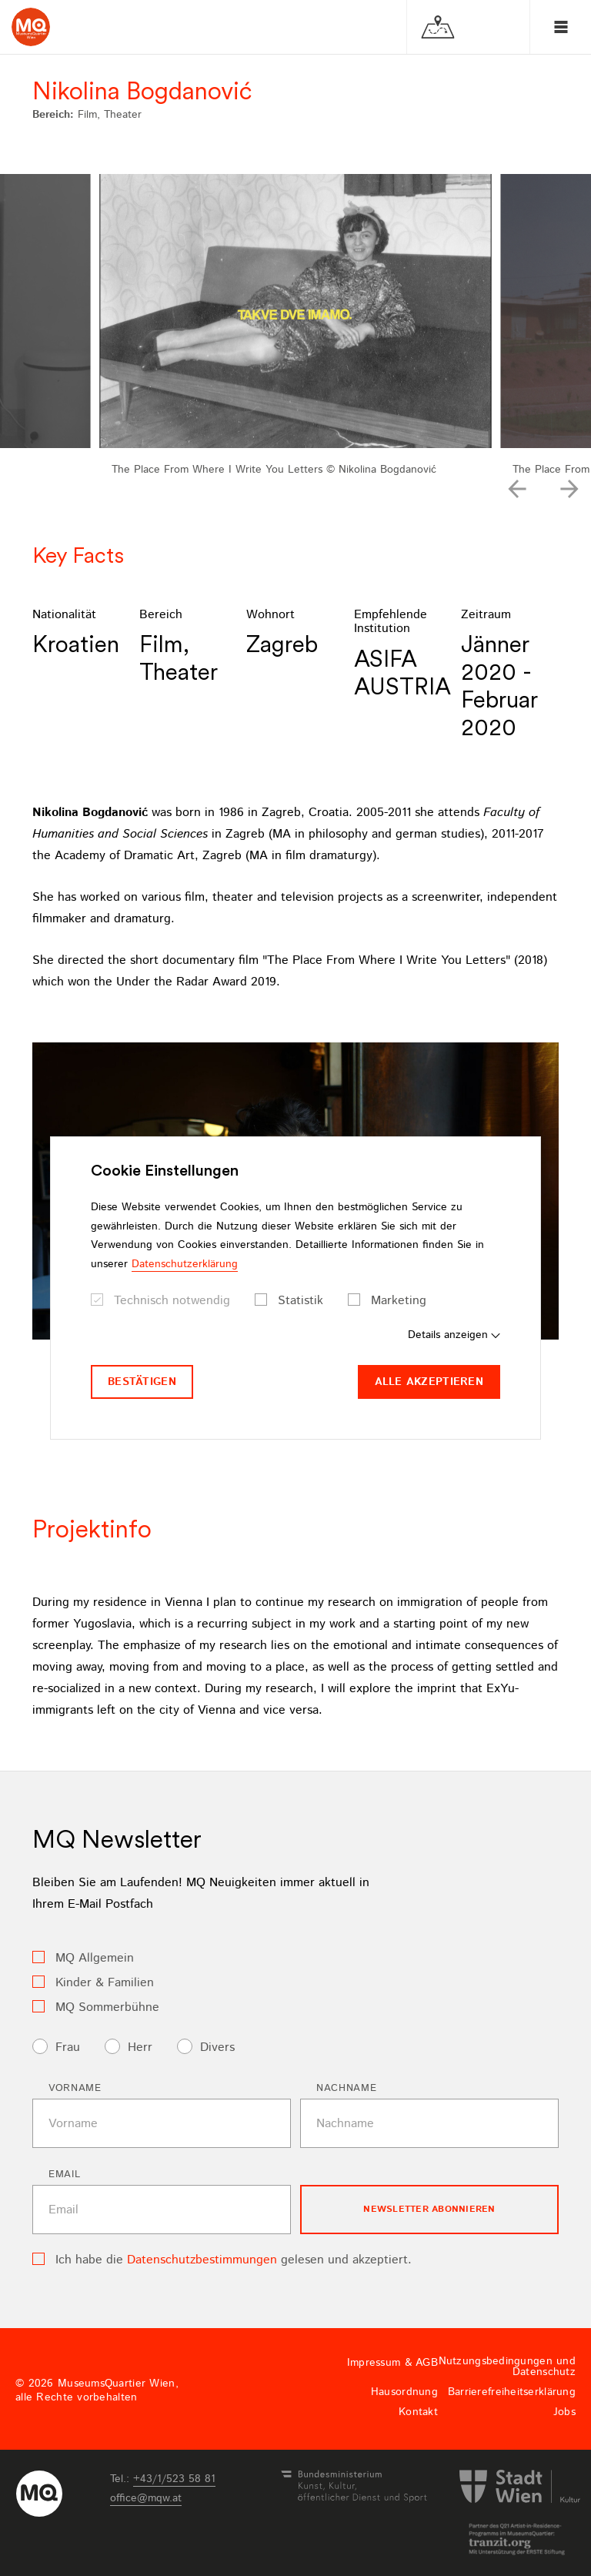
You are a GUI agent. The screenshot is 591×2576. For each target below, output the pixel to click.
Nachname (346, 2088)
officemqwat (146, 2498)
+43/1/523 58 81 (174, 2479)
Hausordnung (404, 2392)
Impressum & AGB (392, 2362)
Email (64, 2174)
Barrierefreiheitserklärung (512, 2392)
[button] (517, 489)
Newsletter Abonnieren (429, 2209)
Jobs (564, 2412)
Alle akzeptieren (429, 1382)
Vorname (75, 2088)
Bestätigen (142, 1382)
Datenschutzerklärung (185, 1264)
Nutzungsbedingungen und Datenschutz (507, 2366)
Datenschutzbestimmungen (202, 2260)
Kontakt (418, 2412)
